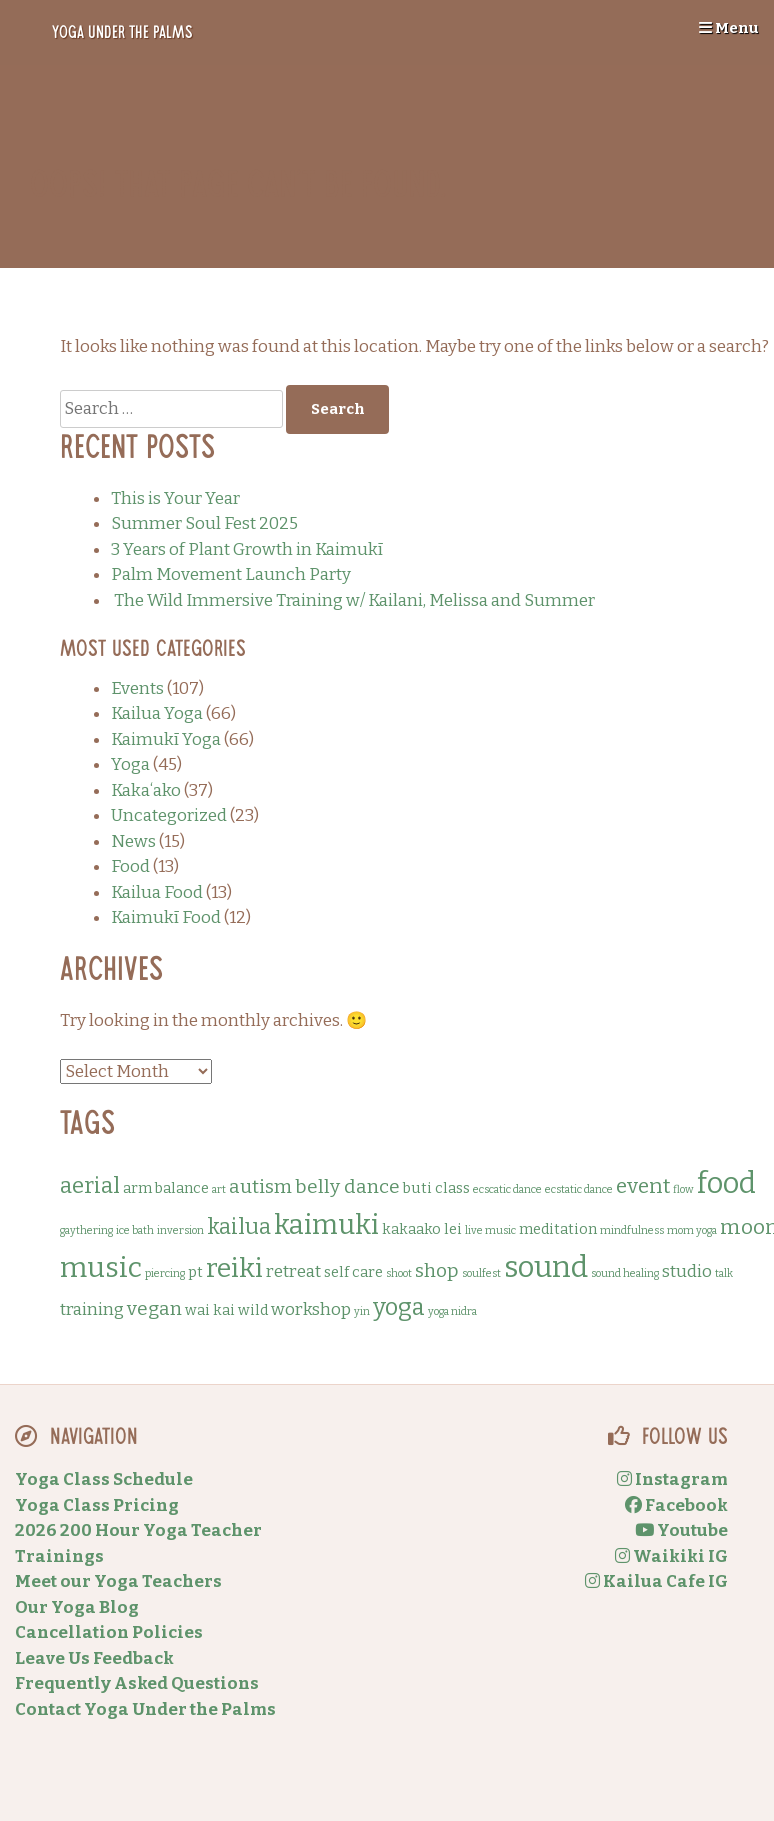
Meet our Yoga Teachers (118, 1581)
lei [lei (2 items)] (453, 1229)
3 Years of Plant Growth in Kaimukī (247, 549)
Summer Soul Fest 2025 (204, 523)
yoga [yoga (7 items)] (399, 1307)
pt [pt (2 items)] (195, 1272)
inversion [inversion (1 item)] (180, 1230)
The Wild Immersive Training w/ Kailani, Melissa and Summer (353, 600)
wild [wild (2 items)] (253, 1310)
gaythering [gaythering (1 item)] (86, 1230)
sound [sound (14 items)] (546, 1267)
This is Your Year (175, 498)
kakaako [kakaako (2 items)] (411, 1229)
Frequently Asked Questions (137, 1683)
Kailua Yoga (157, 713)
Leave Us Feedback (94, 1658)
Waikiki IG (671, 1556)
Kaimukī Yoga (166, 739)
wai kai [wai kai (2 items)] (210, 1310)
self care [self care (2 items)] (353, 1272)
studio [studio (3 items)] (687, 1271)
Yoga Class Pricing (97, 1505)
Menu (729, 28)
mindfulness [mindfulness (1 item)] (632, 1230)
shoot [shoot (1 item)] (399, 1273)
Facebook (676, 1505)
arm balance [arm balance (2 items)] (166, 1188)
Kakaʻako (146, 790)
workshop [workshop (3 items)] (311, 1309)
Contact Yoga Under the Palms (145, 1709)
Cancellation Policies (109, 1632)
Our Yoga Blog (77, 1607)
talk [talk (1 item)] (724, 1273)
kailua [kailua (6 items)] (239, 1226)
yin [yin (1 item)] (362, 1311)
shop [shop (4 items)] (437, 1270)
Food (130, 866)
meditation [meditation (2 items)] (558, 1229)
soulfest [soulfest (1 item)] (481, 1273)
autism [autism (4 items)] (260, 1186)
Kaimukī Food (166, 917)
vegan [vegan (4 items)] (154, 1308)
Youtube (681, 1530)
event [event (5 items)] (643, 1186)
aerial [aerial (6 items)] (90, 1185)
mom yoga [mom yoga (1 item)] (692, 1230)
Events (137, 688)
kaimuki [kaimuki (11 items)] (326, 1225)
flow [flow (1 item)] (683, 1189)
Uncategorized (169, 815)
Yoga (130, 764)
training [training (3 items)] (92, 1309)
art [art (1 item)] (219, 1189)
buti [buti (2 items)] (417, 1188)
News (133, 841)
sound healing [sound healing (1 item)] (625, 1273)
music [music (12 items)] (101, 1267)
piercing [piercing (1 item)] (165, 1273)
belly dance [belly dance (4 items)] (347, 1186)
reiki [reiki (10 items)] (234, 1268)
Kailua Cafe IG (656, 1581)
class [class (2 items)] (452, 1188)
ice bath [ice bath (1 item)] (135, 1230)
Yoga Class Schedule (104, 1479)
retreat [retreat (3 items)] (293, 1271)
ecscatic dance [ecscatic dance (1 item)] (507, 1189)
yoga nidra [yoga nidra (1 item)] (452, 1311)
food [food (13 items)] (726, 1183)
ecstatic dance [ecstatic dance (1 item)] (579, 1189)
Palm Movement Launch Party (231, 574)
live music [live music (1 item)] (490, 1230)
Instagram (672, 1479)
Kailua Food (157, 892)
